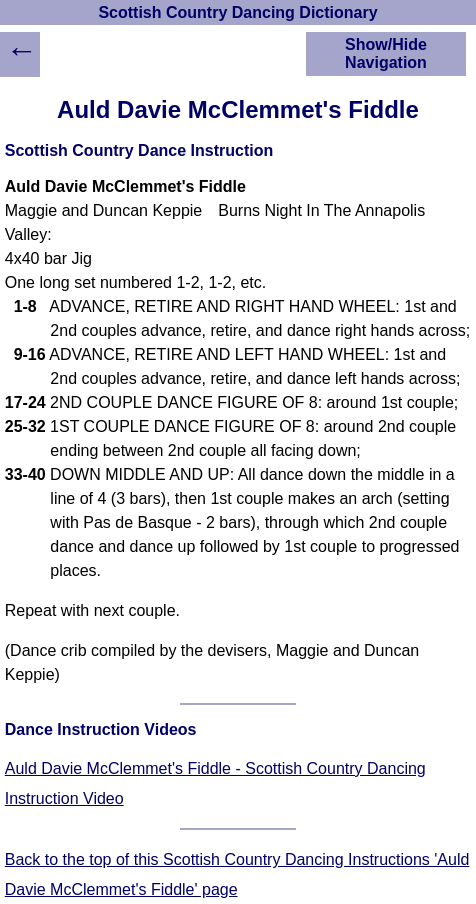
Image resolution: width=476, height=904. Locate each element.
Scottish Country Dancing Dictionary (237, 12)
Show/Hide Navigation (386, 53)
